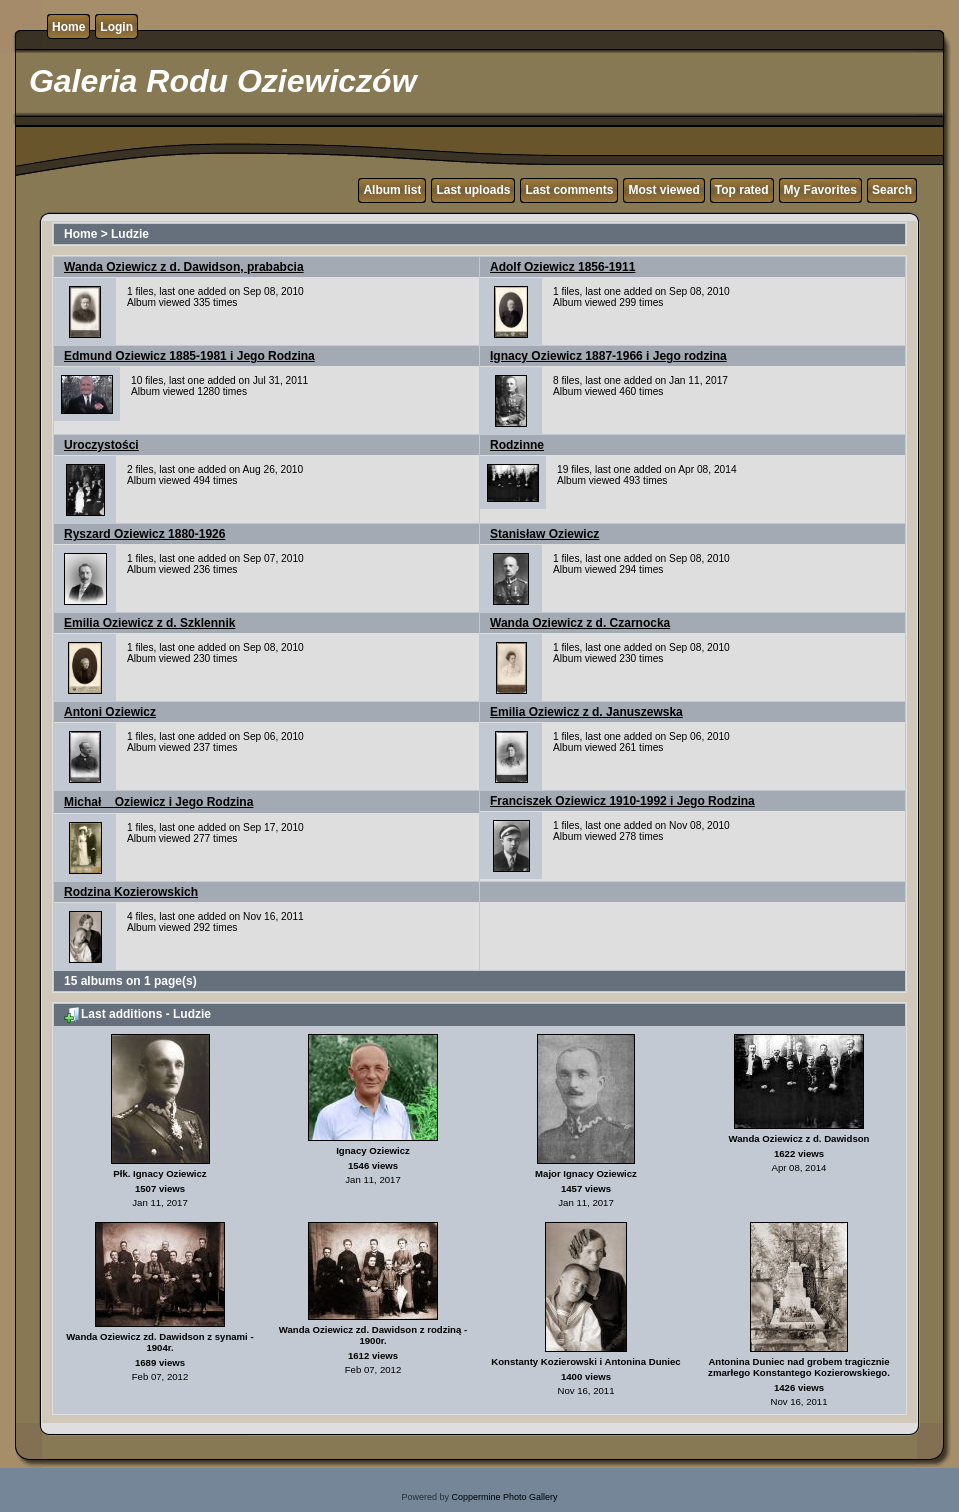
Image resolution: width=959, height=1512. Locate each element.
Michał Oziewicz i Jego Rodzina (158, 802)
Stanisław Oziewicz (544, 534)
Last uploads (473, 190)
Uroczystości (101, 445)
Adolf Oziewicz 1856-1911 (562, 267)
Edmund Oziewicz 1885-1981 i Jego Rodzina (189, 356)
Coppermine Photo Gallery (504, 1497)
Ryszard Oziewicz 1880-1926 (144, 534)
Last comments (569, 190)
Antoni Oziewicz (110, 712)
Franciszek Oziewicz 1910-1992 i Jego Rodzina (622, 801)
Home (68, 27)
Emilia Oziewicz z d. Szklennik (149, 623)
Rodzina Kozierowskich (131, 892)
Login (116, 27)
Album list (392, 190)
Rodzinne (517, 445)
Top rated (742, 190)
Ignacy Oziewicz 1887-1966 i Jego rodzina (608, 356)
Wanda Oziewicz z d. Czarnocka (580, 623)
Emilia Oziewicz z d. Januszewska (586, 712)
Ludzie (130, 234)
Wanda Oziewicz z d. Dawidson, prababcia (184, 267)
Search (892, 190)
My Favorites (820, 190)
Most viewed (663, 190)
